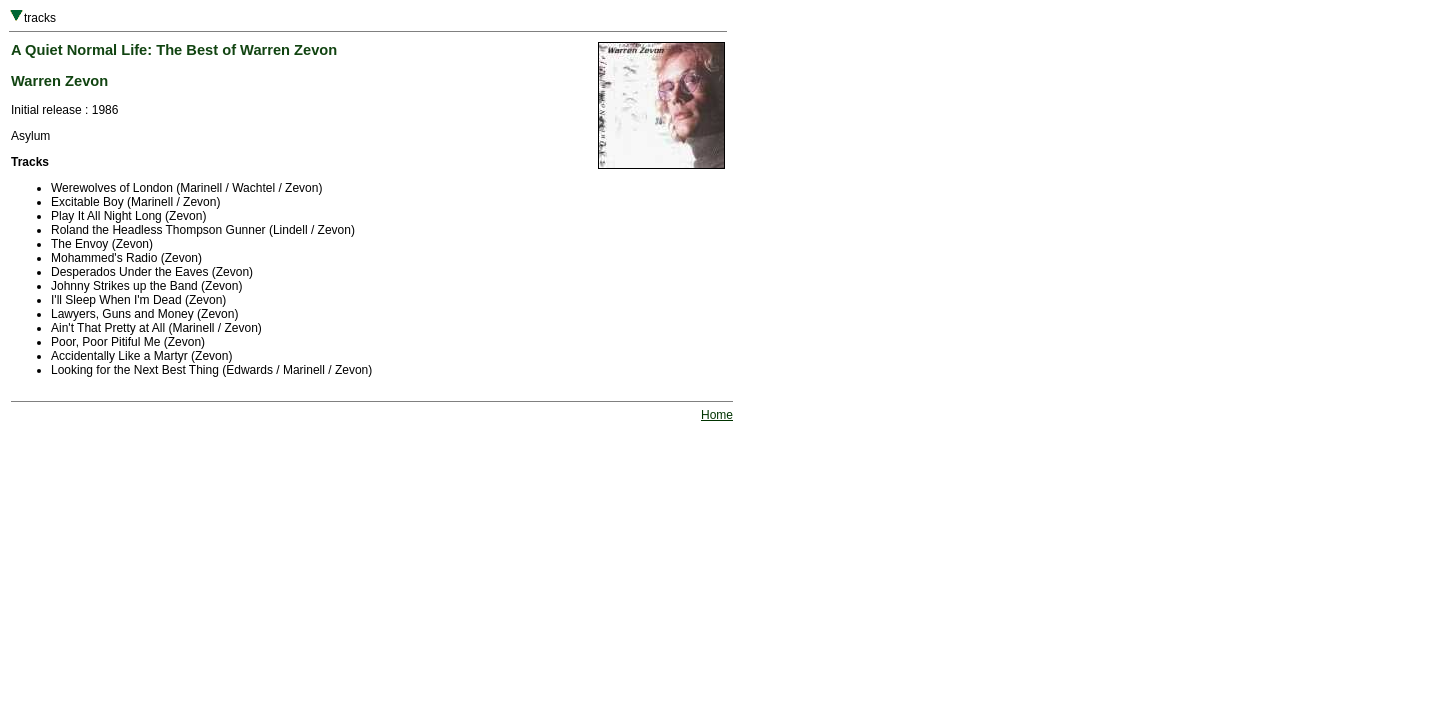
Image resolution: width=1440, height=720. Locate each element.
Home (717, 415)
